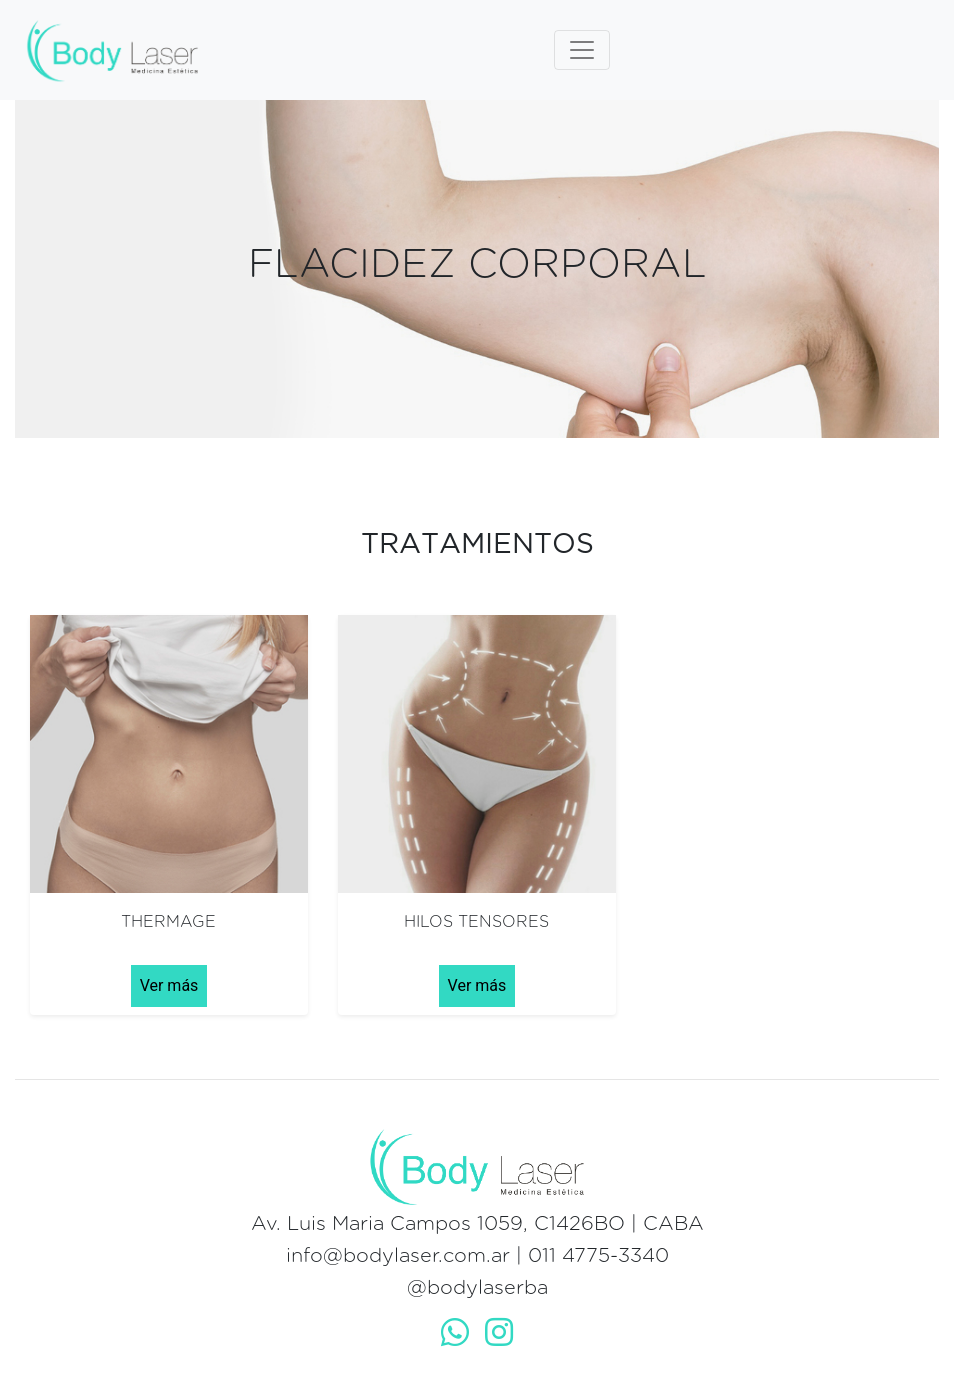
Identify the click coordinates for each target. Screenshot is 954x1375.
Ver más (169, 985)
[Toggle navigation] (582, 50)
